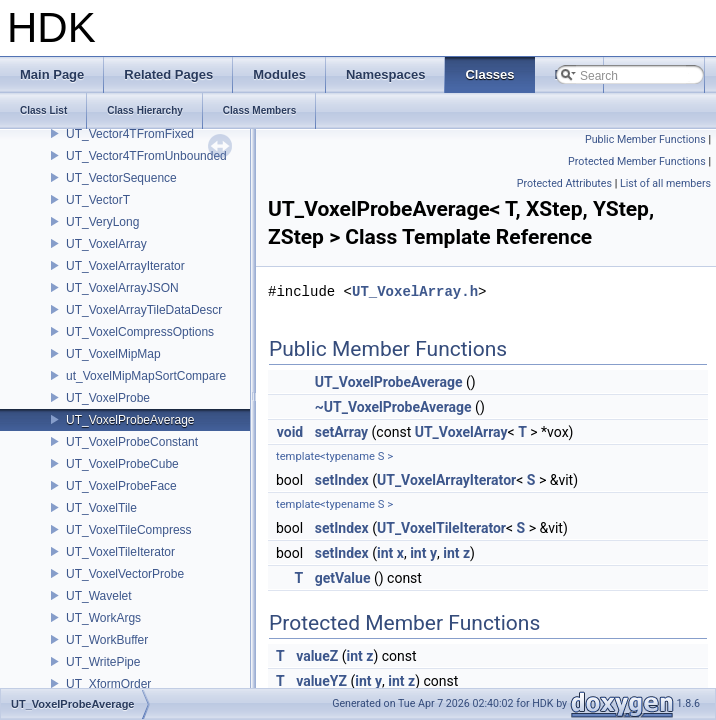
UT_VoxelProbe (108, 398)
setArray (341, 432)
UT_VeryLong (102, 222)
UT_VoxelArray (106, 244)
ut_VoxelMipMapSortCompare (146, 376)
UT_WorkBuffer (107, 640)
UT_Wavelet (99, 596)
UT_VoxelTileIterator (120, 552)
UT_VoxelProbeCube (122, 464)
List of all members (665, 183)
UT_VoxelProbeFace (121, 486)
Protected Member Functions (637, 161)
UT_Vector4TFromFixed (130, 134)
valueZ (317, 656)
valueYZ (321, 681)
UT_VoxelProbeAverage (130, 420)
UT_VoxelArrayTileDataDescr (144, 310)
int (385, 553)
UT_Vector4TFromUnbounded (146, 156)
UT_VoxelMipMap (113, 354)
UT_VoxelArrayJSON (122, 288)
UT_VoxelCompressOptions (140, 332)
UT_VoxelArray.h (415, 291)
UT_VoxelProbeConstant (132, 442)
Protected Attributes (564, 183)
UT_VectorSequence (121, 178)
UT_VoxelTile (101, 508)
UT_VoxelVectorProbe (125, 574)
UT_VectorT (98, 200)
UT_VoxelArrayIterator (125, 266)
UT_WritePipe (103, 662)
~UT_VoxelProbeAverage (393, 407)
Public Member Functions (645, 139)
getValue (343, 578)
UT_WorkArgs (103, 618)
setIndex (342, 480)
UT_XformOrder (108, 684)
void (290, 432)
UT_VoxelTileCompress (129, 530)
